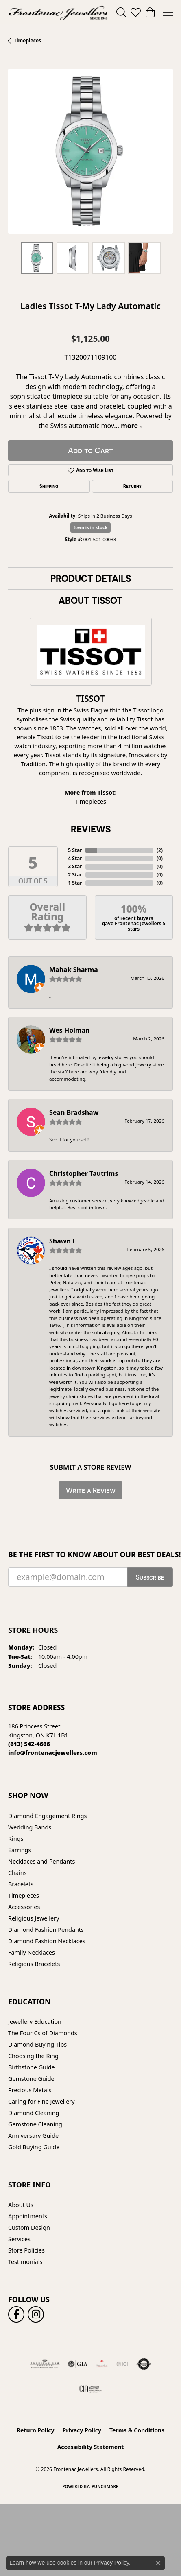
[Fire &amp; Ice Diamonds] (102, 2364)
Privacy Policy (82, 2430)
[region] (90, 151)
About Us (20, 2205)
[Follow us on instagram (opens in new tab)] (36, 2314)
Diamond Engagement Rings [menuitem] (47, 1816)
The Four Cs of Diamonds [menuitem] (42, 2033)
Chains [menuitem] (17, 1873)
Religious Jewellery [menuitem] (33, 1918)
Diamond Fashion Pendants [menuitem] (46, 1930)
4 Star (75, 858)
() (160, 850)
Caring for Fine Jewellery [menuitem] (41, 2101)
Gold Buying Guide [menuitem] (33, 2147)
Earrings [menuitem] (19, 1850)
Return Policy (36, 2430)
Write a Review (91, 1490)
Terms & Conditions (136, 2430)
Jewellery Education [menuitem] (34, 2021)
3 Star (75, 866)
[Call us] (52, 1753)
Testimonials (25, 2262)
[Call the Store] (29, 1744)
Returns (132, 486)
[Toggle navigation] (168, 12)
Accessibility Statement (90, 2447)
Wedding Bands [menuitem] (29, 1827)
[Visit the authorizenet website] (143, 2364)
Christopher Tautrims (83, 1173)
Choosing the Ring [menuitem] (33, 2056)
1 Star (75, 882)
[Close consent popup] (158, 2563)
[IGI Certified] (122, 2364)
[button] (121, 12)
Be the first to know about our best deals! (90, 1554)
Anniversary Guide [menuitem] (33, 2135)
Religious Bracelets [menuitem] (34, 1964)
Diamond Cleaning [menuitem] (33, 2113)
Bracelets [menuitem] (20, 1884)
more (131, 425)
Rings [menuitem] (15, 1838)
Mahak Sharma (73, 969)
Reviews (91, 829)
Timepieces (27, 40)
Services (19, 2239)
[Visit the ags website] (45, 2364)
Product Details (90, 578)
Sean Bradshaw (73, 1112)
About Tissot (90, 600)
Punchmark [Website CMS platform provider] (105, 2486)
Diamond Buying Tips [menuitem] (37, 2044)
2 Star (75, 874)
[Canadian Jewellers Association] (90, 2388)
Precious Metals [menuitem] (29, 2090)
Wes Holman (69, 1030)
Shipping (48, 486)
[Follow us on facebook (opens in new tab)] (16, 2314)
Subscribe (150, 1577)
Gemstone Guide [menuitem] (31, 2078)
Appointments (27, 2216)
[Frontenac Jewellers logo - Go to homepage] (58, 12)
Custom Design (29, 2227)
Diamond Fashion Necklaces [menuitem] (46, 1941)
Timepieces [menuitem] (23, 1895)
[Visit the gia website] (77, 2364)
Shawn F (62, 1241)
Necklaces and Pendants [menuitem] (41, 1861)
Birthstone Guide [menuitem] (31, 2067)
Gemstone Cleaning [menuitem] (35, 2124)
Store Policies (26, 2250)
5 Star (75, 850)
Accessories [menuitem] (24, 1907)
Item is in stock (91, 527)
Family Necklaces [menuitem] (31, 1952)
